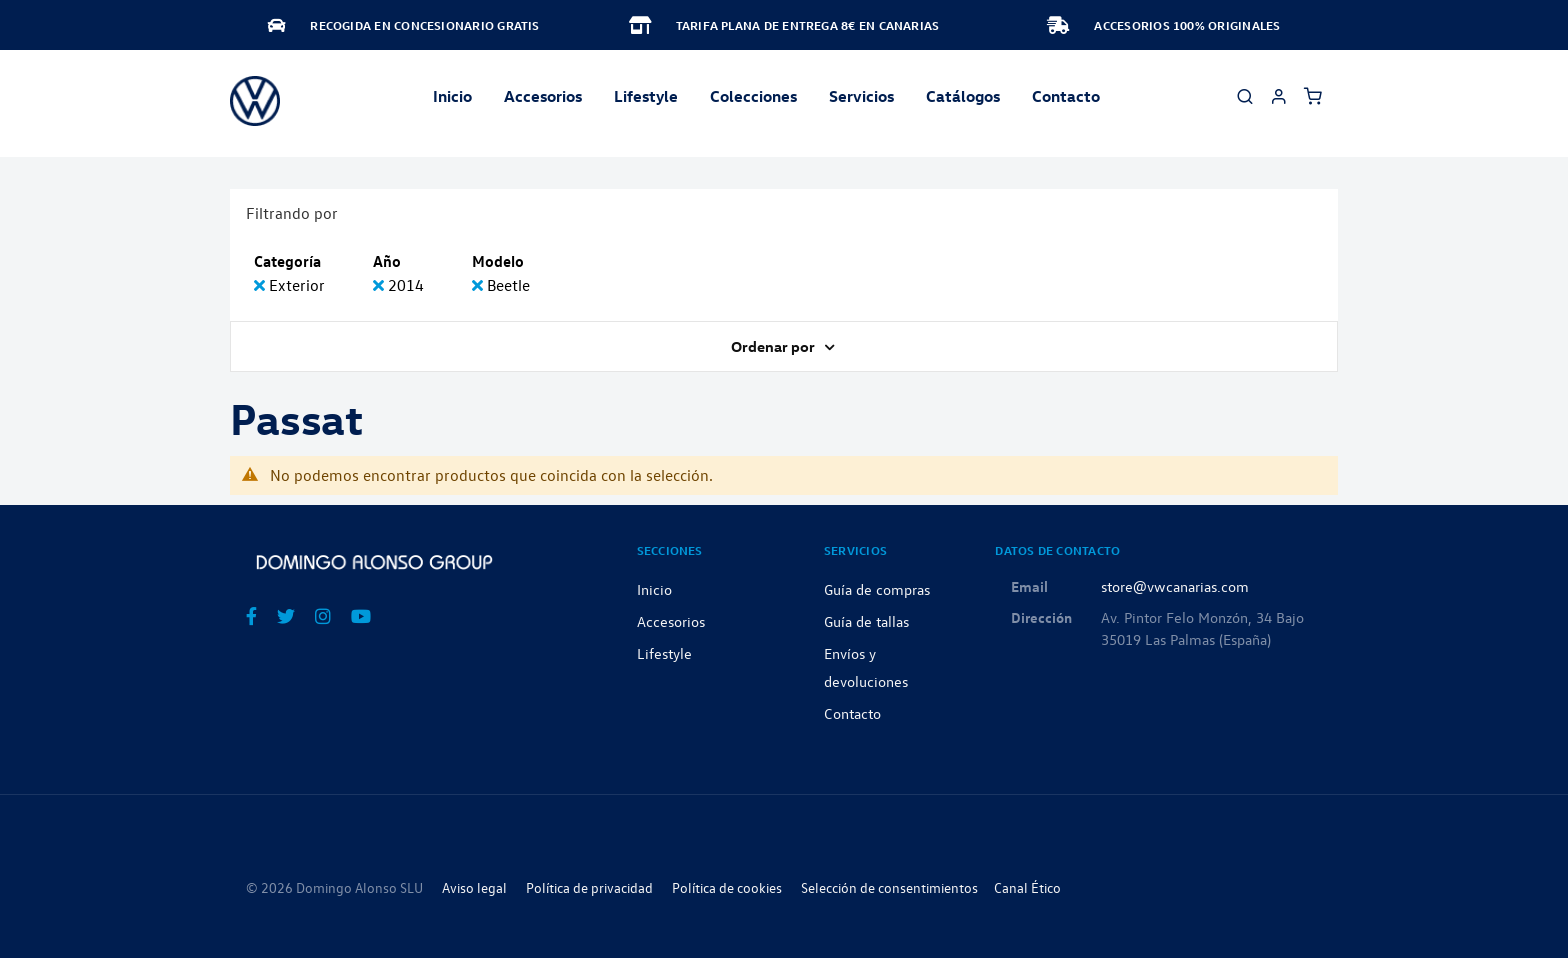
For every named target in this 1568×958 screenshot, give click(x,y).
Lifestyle (646, 96)
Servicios (861, 96)
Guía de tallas (866, 621)
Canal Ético (1027, 887)
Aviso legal (474, 887)
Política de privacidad (589, 887)
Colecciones (753, 96)
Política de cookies (727, 887)
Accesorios (671, 621)
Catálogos (963, 96)
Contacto (1066, 96)
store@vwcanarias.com (1175, 586)
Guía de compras (877, 589)
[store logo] (255, 101)
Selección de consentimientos (889, 887)
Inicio (452, 96)
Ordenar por (774, 346)
